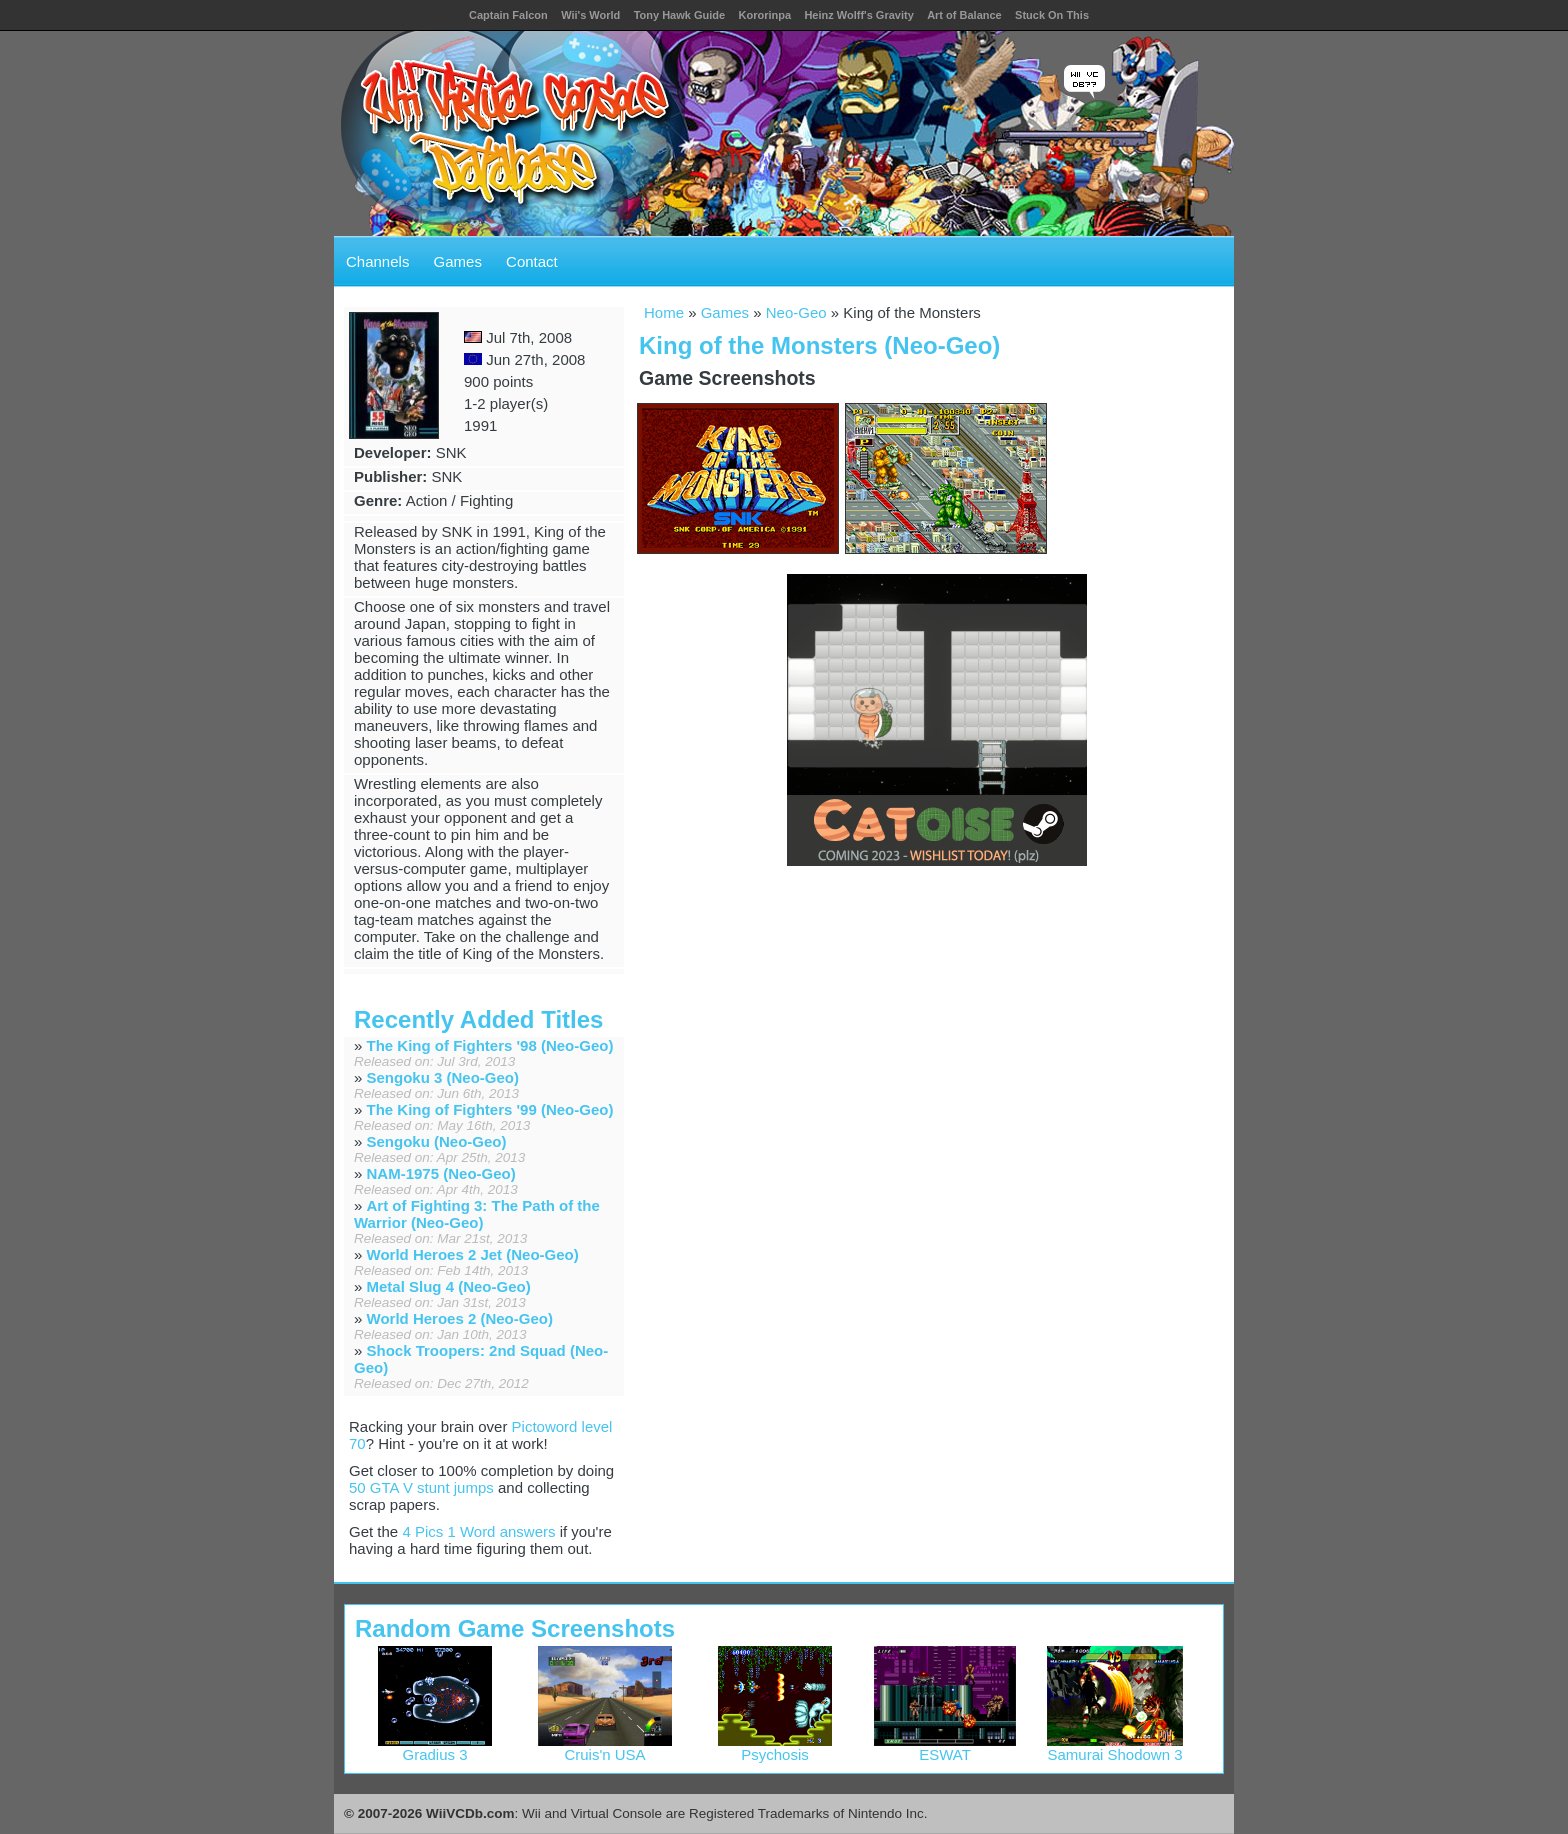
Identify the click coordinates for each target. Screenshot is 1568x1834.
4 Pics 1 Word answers (478, 1531)
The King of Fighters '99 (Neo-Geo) (490, 1109)
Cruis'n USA (604, 1747)
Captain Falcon (508, 15)
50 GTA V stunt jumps (421, 1487)
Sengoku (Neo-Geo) (437, 1141)
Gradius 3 (435, 1747)
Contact (532, 261)
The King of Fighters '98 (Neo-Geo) (490, 1045)
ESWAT (945, 1747)
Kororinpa (764, 15)
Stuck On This (1052, 15)
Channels (377, 261)
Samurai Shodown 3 (1115, 1747)
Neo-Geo (796, 312)
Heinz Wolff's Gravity (858, 15)
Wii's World (590, 15)
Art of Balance (964, 15)
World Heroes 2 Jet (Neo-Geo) (473, 1254)
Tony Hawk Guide (679, 15)
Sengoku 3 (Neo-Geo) (443, 1077)
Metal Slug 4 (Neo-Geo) (449, 1286)
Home (664, 312)
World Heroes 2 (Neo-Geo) (460, 1318)
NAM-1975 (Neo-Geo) (441, 1173)
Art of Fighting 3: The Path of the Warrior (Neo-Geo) (477, 1214)
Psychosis (775, 1747)
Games (458, 261)
